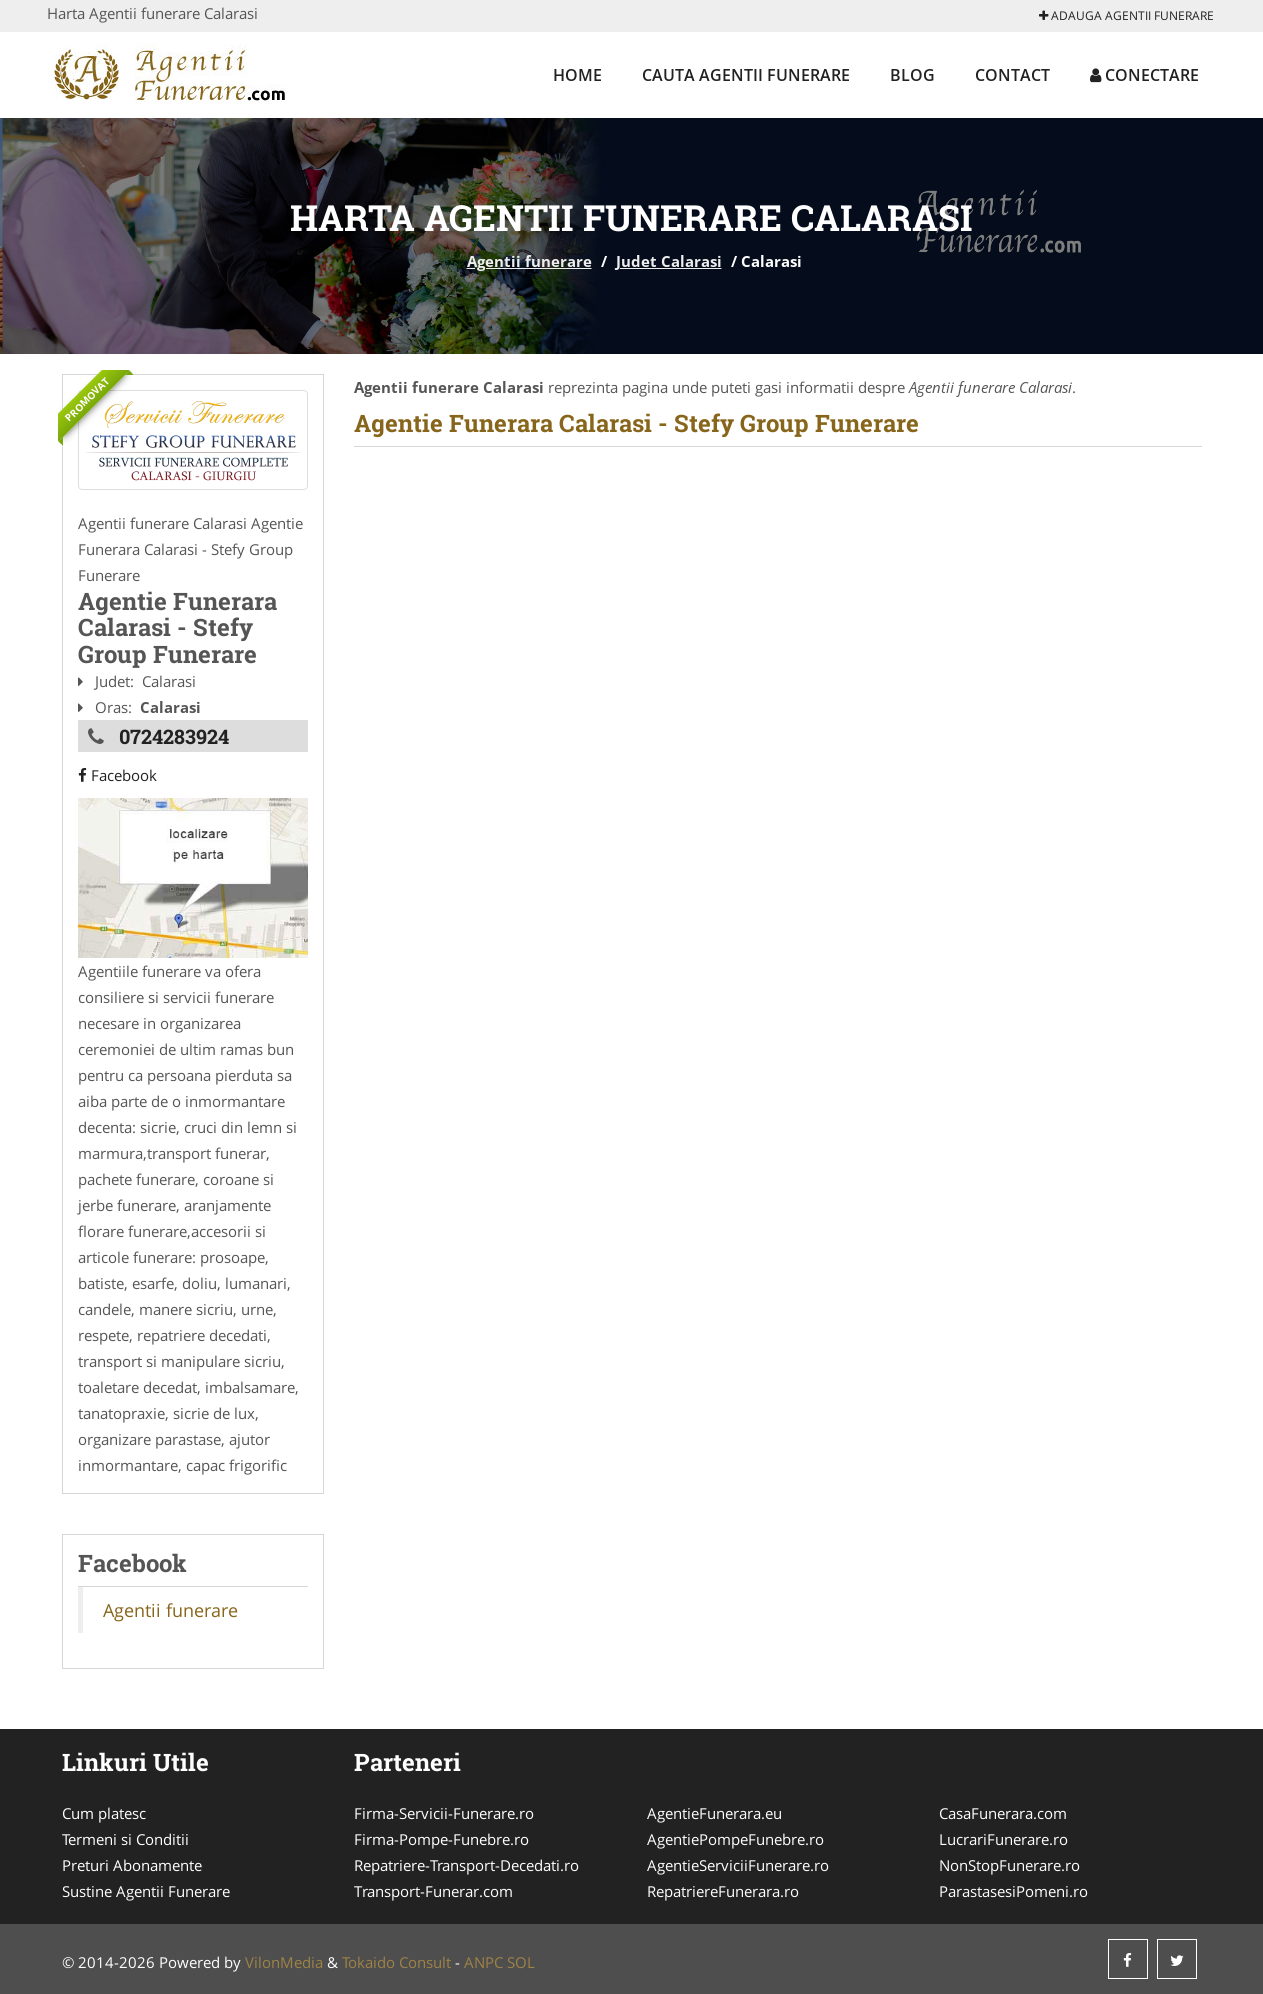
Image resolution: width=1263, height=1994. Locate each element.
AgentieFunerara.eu (714, 1813)
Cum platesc (104, 1813)
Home (577, 75)
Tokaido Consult (396, 1962)
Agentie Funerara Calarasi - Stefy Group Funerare (636, 423)
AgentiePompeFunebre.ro (735, 1839)
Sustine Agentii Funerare (146, 1891)
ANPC (483, 1962)
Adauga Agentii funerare (1126, 15)
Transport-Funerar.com (433, 1891)
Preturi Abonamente (132, 1865)
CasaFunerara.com (1003, 1813)
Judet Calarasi (669, 261)
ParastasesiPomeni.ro (1013, 1891)
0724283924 (174, 736)
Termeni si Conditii (125, 1839)
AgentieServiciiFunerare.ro (738, 1865)
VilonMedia (284, 1962)
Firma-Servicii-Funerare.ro (444, 1813)
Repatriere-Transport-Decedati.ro (466, 1865)
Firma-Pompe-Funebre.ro (441, 1839)
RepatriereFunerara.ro (723, 1891)
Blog (912, 75)
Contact (1012, 75)
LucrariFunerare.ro (1003, 1839)
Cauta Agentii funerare (746, 75)
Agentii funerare (529, 261)
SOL (521, 1962)
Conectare (1144, 75)
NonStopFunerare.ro (1009, 1865)
